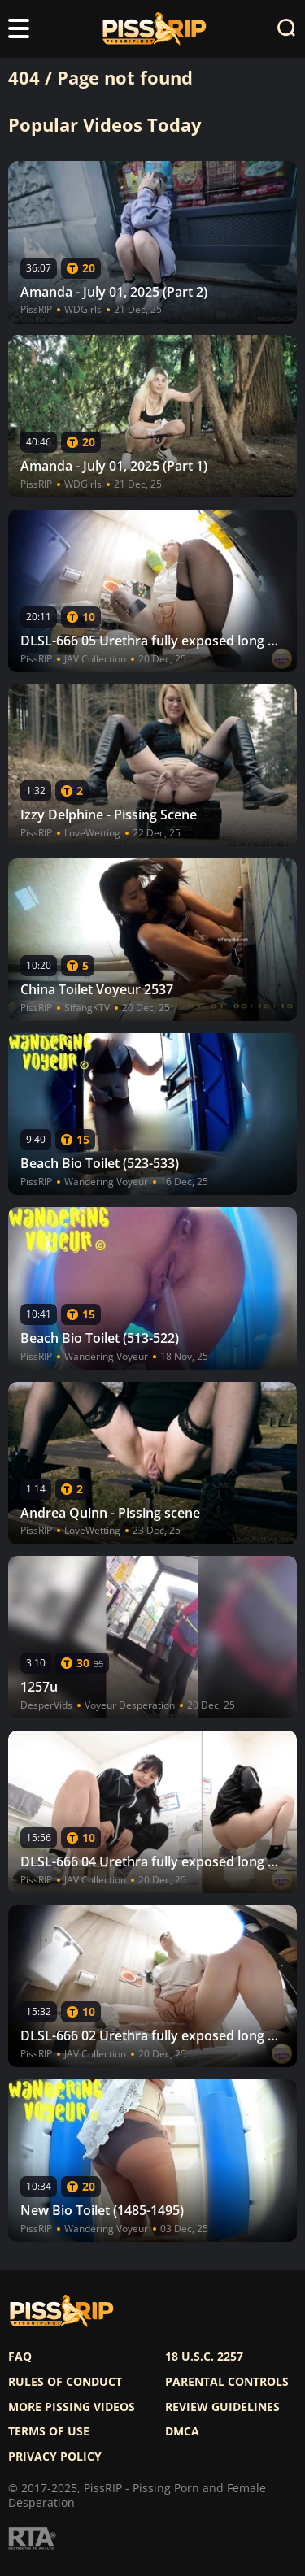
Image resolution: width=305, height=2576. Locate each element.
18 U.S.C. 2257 (204, 2356)
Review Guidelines (222, 2407)
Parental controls (227, 2381)
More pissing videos (71, 2407)
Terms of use (48, 2431)
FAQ (20, 2356)
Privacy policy (55, 2456)
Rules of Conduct (65, 2381)
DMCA (182, 2431)
